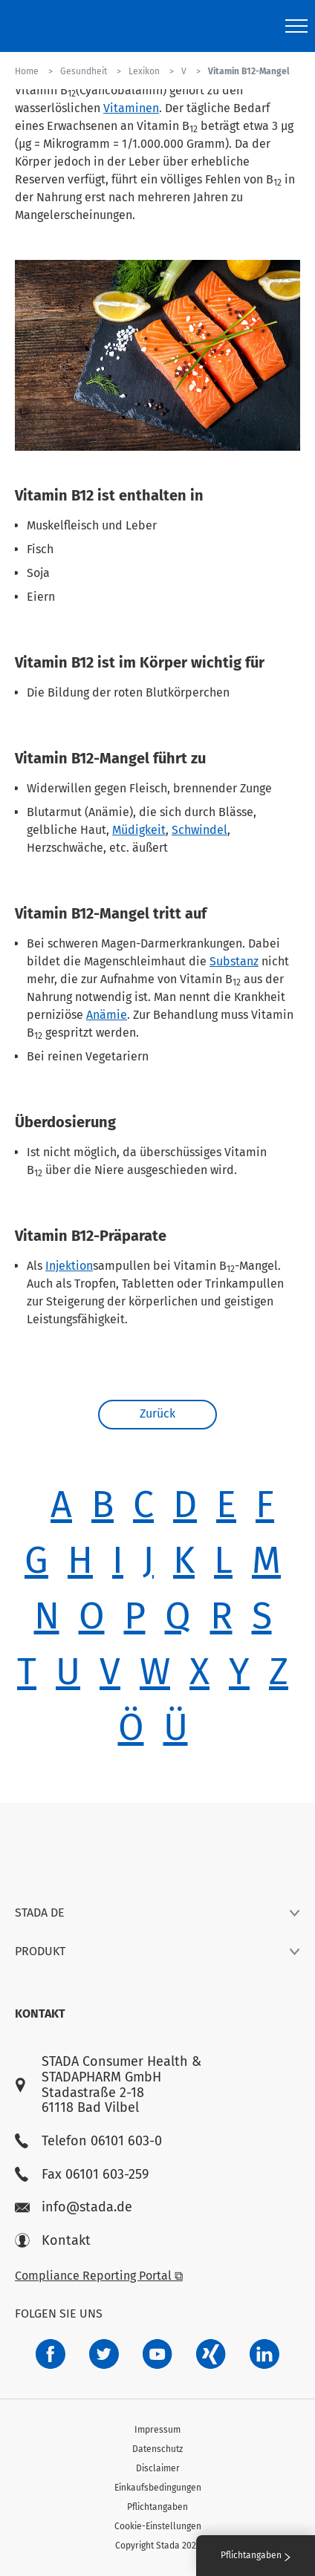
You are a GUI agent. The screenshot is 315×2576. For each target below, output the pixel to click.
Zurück (157, 1413)
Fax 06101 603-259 (82, 2174)
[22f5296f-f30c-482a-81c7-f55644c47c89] (211, 2354)
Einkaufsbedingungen (157, 2487)
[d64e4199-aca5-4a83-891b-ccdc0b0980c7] (264, 2354)
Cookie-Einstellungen (157, 2526)
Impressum (157, 2430)
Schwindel (199, 830)
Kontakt (53, 2241)
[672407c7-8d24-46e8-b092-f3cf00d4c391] (50, 2354)
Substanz (234, 961)
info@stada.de (73, 2207)
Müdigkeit (139, 830)
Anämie (106, 1015)
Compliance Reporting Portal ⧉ (99, 2276)
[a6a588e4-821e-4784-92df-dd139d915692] (104, 2354)
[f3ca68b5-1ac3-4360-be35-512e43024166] (157, 2354)
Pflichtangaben (157, 2507)
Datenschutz (157, 2449)
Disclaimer (158, 2468)
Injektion (69, 1266)
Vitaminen (131, 108)
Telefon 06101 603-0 (88, 2141)
